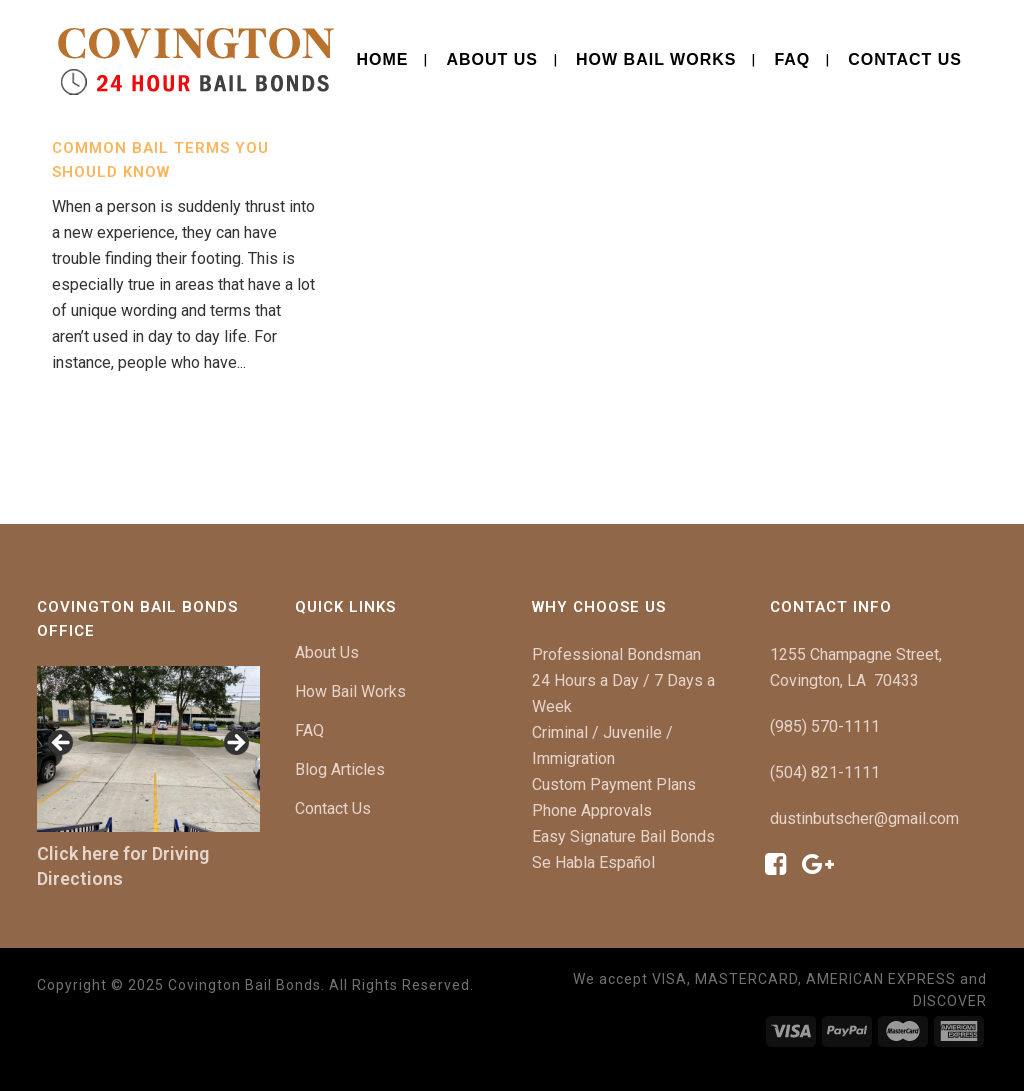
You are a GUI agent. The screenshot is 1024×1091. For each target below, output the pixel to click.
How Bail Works (350, 691)
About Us (327, 652)
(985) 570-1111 (825, 726)
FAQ (309, 730)
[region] (148, 749)
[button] (62, 744)
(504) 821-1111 (825, 772)
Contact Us (333, 808)
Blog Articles (340, 769)
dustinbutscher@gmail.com (864, 818)
